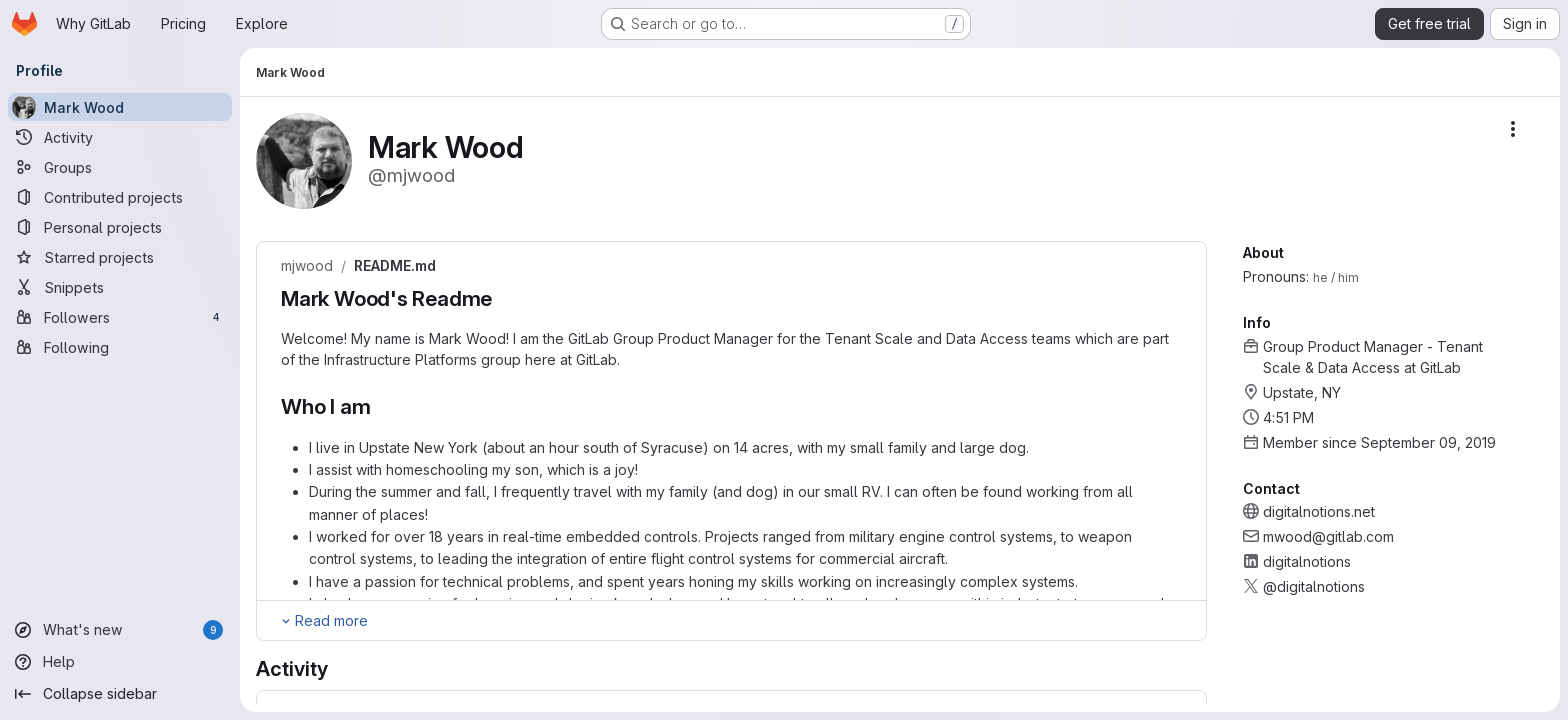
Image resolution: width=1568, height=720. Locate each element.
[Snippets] (120, 287)
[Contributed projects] (120, 197)
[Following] (120, 347)
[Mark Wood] (120, 107)
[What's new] (120, 630)
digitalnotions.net (1319, 511)
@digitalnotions (1314, 586)
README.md (395, 266)
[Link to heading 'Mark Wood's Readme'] (503, 298)
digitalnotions (1307, 561)
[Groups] (120, 167)
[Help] (120, 662)
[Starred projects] (120, 257)
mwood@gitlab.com (1328, 536)
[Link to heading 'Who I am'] (381, 406)
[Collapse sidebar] (120, 694)
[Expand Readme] (323, 621)
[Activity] (120, 137)
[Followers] (120, 317)
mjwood (307, 266)
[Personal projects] (120, 227)
